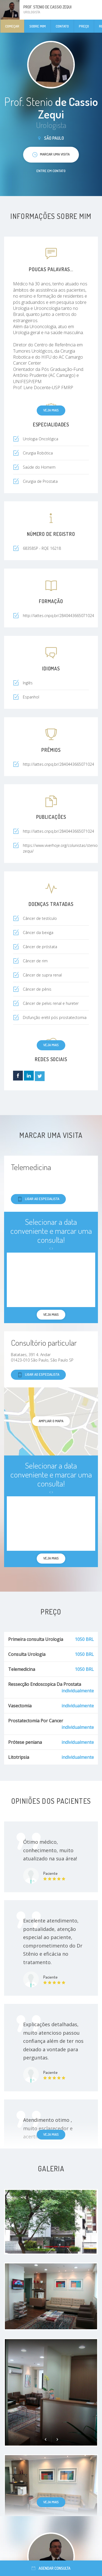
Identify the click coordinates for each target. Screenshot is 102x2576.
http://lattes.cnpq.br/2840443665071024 (58, 831)
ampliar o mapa (51, 1421)
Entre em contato (51, 171)
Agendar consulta (51, 2568)
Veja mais (51, 410)
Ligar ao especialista (38, 1199)
